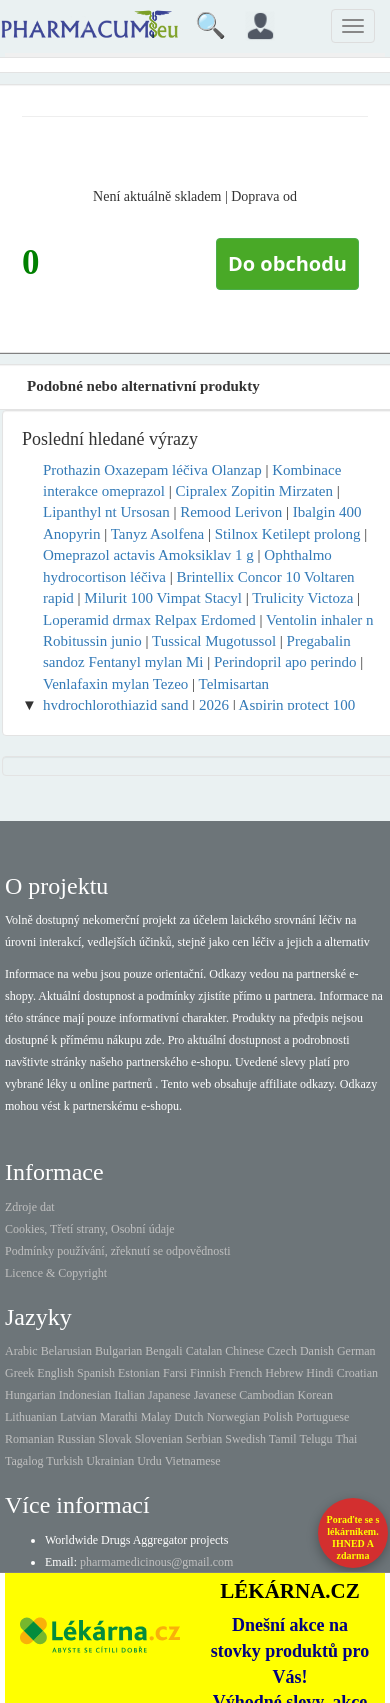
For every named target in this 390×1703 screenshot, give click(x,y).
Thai (346, 1439)
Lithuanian (31, 1417)
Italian (129, 1395)
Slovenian (159, 1439)
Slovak (114, 1439)
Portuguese (322, 1417)
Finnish (208, 1373)
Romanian (29, 1439)
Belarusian (66, 1351)
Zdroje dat (30, 1207)
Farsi (175, 1373)
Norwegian (233, 1417)
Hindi (319, 1373)
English (55, 1373)
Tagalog (24, 1461)
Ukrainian (110, 1461)
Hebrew (284, 1373)
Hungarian (30, 1395)
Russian (76, 1439)
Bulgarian (118, 1351)
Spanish (96, 1373)
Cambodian (266, 1395)
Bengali (163, 1351)
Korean (315, 1395)
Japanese (169, 1395)
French (245, 1373)
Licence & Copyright (56, 1273)
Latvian (78, 1417)
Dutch (188, 1417)
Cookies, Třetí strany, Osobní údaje (90, 1229)
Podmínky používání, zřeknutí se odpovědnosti (118, 1251)
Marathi (119, 1417)
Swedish (245, 1439)
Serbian (204, 1439)
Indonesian (85, 1395)
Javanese (215, 1395)
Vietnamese (193, 1461)
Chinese (244, 1351)
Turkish (64, 1461)
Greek (19, 1373)
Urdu (149, 1461)
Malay (156, 1417)
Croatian (357, 1373)
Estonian (139, 1373)
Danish (317, 1351)
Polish (278, 1417)
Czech (282, 1351)
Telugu (315, 1439)
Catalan (204, 1351)
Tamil (283, 1439)
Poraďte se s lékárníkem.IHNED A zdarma (353, 1537)
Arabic (21, 1351)
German (356, 1351)
